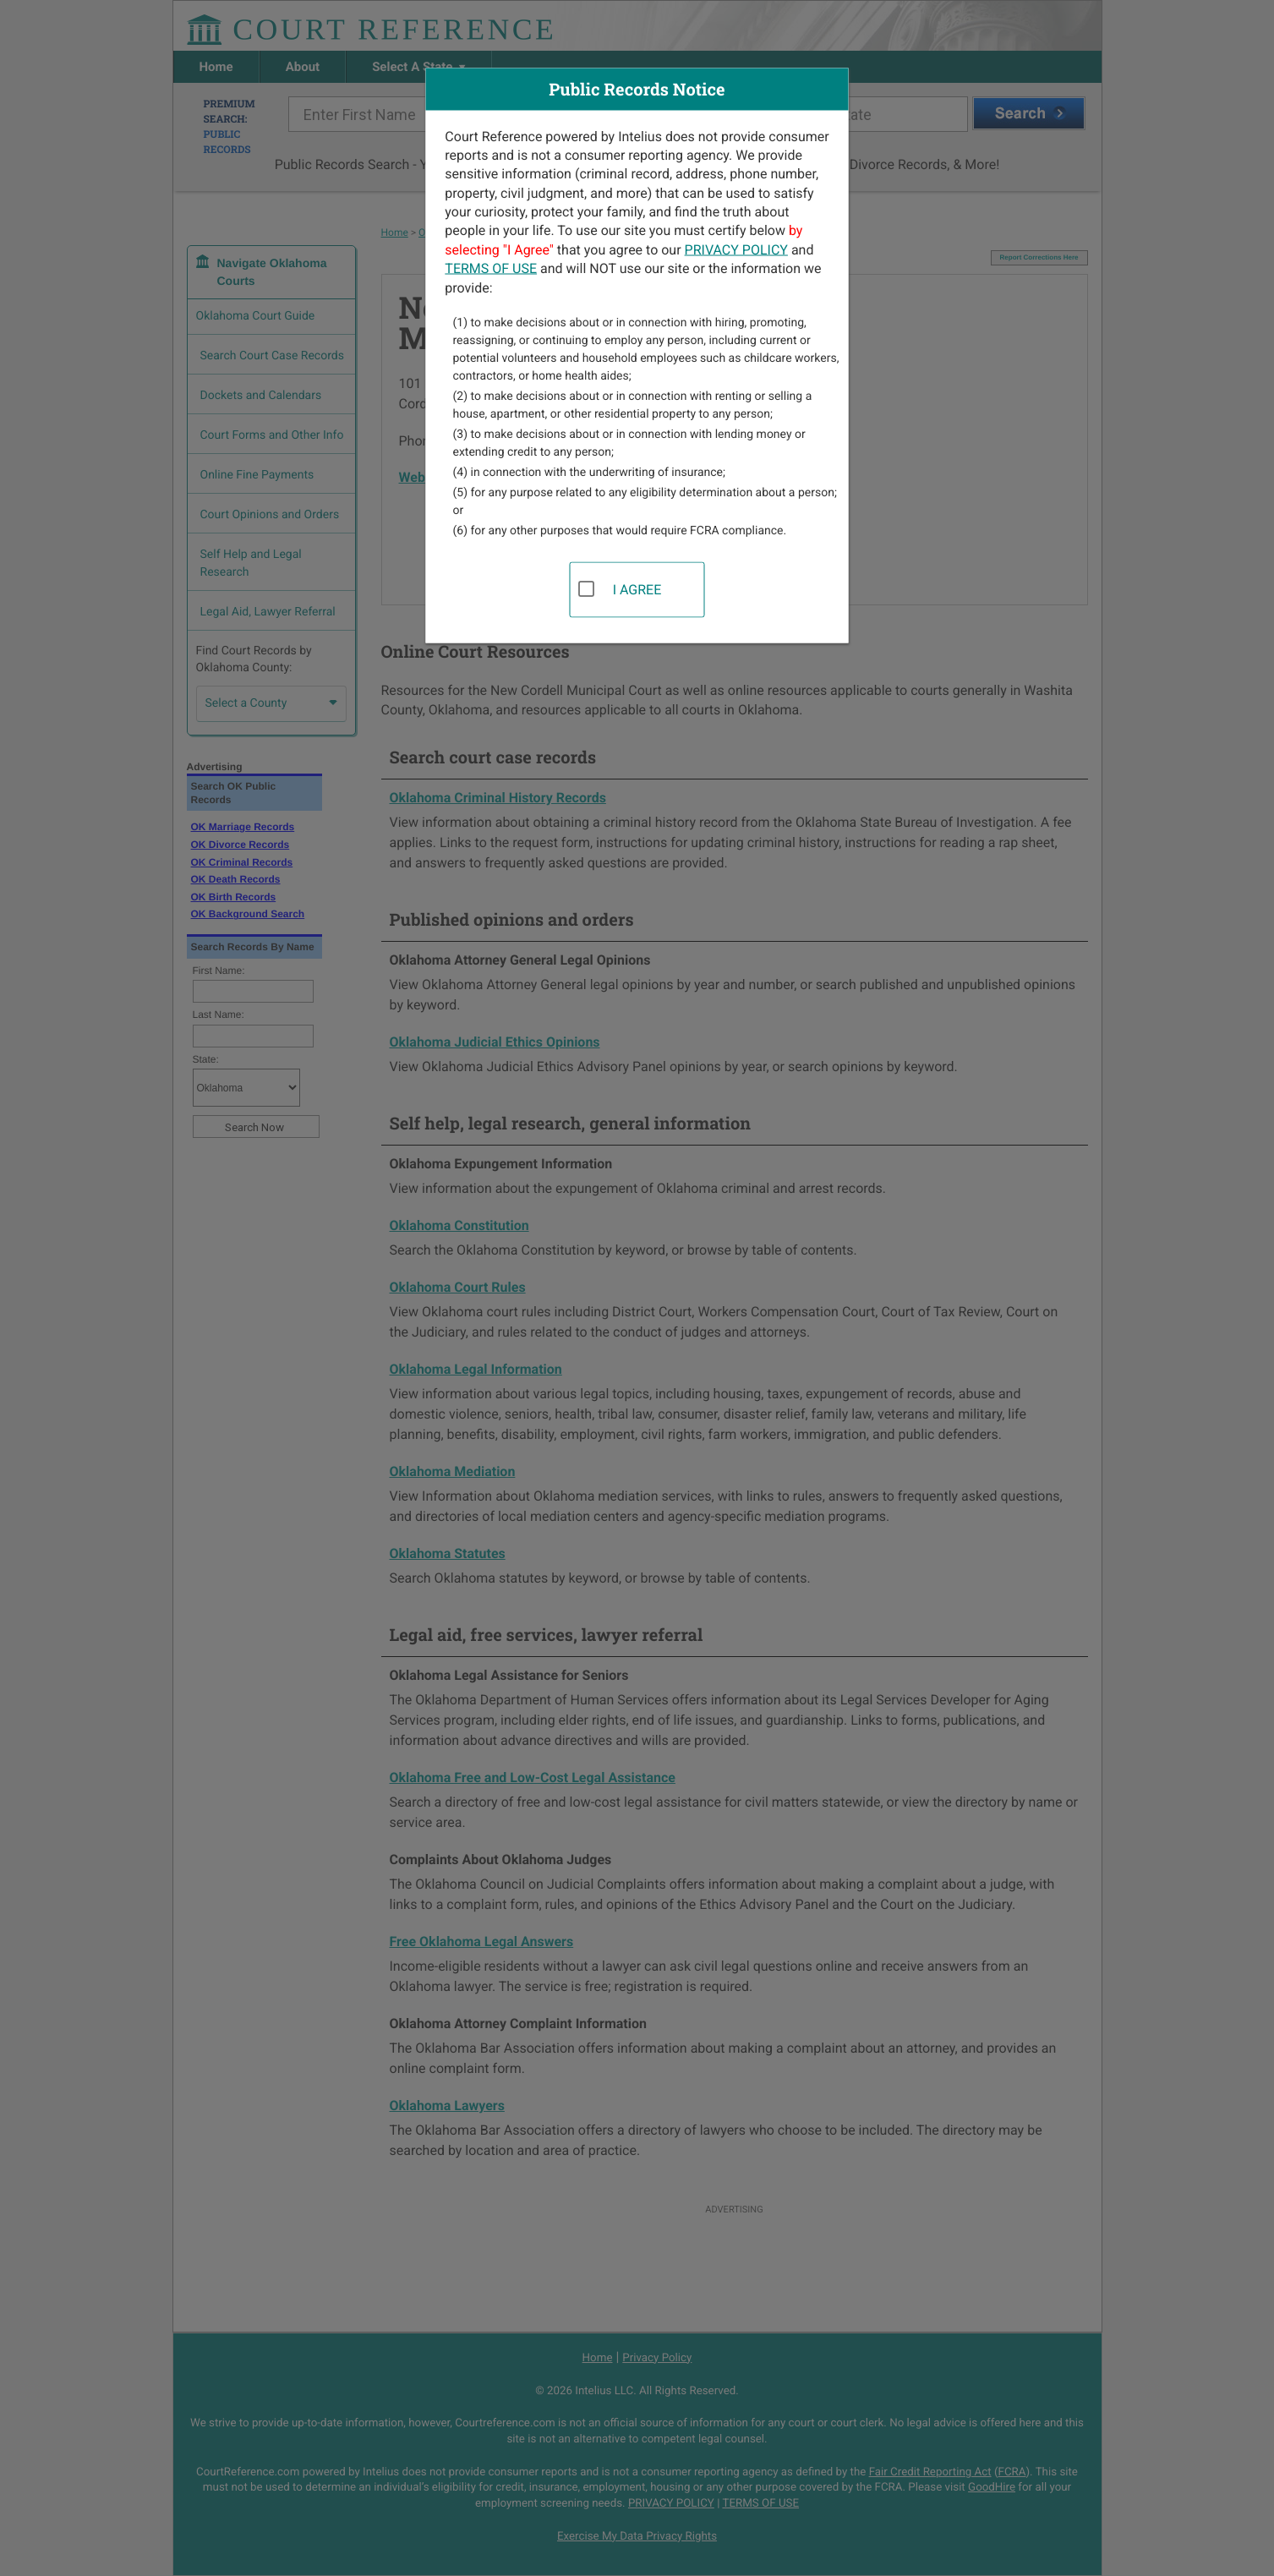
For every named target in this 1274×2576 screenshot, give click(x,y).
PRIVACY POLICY (736, 249)
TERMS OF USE (491, 268)
